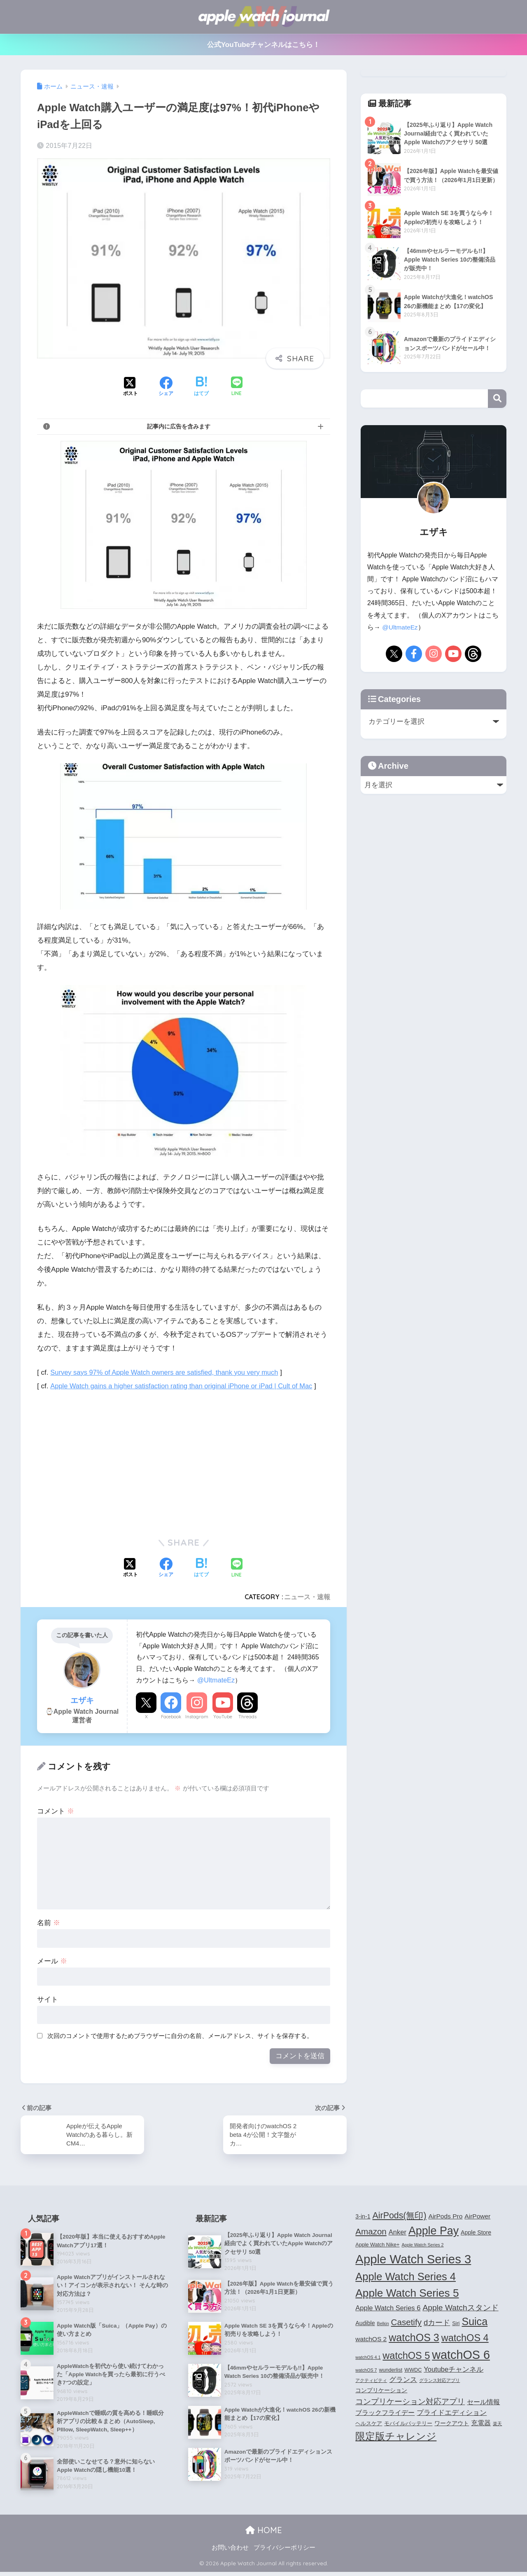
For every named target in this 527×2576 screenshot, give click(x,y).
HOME (263, 2534)
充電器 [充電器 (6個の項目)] (481, 2424)
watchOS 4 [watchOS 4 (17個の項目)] (465, 2339)
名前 (48, 1923)
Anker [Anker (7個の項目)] (397, 2233)
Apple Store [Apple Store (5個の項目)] (476, 2233)
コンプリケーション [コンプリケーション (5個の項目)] (381, 2391)
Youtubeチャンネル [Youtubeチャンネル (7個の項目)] (453, 2370)
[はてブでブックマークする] (201, 387)
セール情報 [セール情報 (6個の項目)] (483, 2402)
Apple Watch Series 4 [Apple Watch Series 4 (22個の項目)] (405, 2277)
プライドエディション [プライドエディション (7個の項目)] (452, 2413)
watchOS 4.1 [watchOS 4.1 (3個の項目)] (367, 2358)
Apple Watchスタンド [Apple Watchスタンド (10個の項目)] (460, 2308)
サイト (47, 1999)
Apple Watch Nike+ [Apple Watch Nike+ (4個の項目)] (377, 2246)
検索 (497, 398)
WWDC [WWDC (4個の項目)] (413, 2371)
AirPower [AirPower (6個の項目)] (477, 2216)
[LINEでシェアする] (237, 387)
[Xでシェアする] (130, 387)
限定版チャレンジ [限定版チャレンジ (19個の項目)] (395, 2437)
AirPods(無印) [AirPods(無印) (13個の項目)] (400, 2216)
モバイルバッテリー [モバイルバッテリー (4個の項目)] (408, 2425)
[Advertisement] (106, 1461)
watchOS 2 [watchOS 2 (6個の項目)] (371, 2340)
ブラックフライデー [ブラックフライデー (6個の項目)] (385, 2413)
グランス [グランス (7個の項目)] (403, 2380)
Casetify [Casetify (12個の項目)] (406, 2323)
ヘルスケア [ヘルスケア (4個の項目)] (368, 2425)
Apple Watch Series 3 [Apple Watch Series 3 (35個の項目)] (413, 2260)
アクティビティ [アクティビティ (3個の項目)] (371, 2381)
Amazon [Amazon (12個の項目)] (371, 2232)
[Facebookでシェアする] (166, 387)
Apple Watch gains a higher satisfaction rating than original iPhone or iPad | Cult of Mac (186, 1386)
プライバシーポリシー (284, 2551)
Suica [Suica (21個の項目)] (474, 2322)
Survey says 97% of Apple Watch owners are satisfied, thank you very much (168, 1372)
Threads (247, 1717)
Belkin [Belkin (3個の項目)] (383, 2324)
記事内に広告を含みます (178, 426)
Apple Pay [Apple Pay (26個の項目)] (433, 2231)
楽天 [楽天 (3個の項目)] (497, 2424)
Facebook (171, 1717)
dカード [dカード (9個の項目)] (437, 2323)
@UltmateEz (216, 1680)
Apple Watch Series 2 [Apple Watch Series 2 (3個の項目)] (422, 2246)
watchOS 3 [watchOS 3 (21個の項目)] (414, 2338)
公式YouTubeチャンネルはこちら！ (263, 45)
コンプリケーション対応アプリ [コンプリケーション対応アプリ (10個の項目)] (410, 2402)
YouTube (222, 1717)
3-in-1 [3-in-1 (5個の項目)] (362, 2217)
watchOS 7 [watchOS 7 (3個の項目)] (366, 2370)
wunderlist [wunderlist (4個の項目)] (390, 2371)
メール (52, 1961)
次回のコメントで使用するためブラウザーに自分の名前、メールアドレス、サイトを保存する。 (180, 2035)
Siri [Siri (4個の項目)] (455, 2325)
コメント (55, 1811)
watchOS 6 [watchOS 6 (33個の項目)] (461, 2356)
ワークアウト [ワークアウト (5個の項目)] (451, 2424)
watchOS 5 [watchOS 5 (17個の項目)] (406, 2356)
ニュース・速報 (307, 1597)
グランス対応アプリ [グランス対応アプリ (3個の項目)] (439, 2381)
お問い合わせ (230, 2551)
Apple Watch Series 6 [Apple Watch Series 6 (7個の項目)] (387, 2308)
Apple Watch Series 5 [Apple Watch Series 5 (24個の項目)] (407, 2294)
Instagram (196, 1717)
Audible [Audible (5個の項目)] (365, 2324)
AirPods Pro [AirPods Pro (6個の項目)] (446, 2216)
